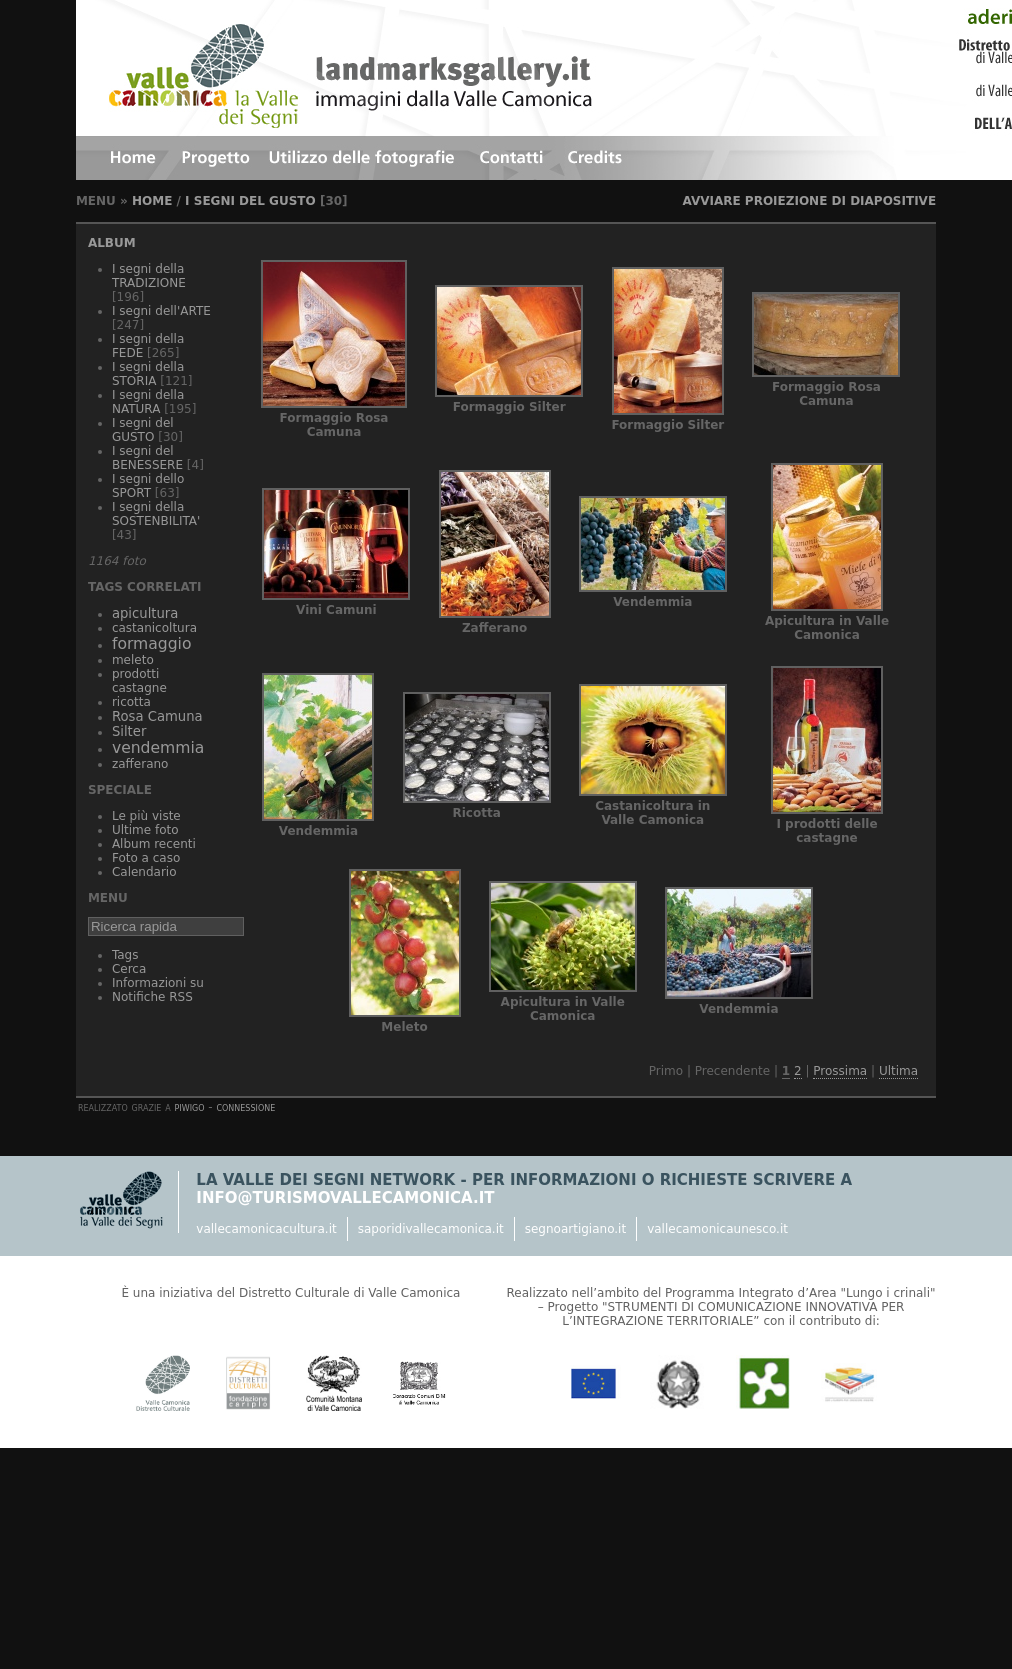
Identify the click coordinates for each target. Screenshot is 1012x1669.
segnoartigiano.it (575, 1229)
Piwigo (190, 1107)
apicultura (145, 613)
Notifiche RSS (152, 997)
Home (152, 201)
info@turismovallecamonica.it (345, 1198)
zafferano (140, 764)
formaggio (152, 644)
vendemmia (158, 748)
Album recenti (154, 844)
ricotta (131, 702)
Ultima (898, 1071)
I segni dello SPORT (148, 486)
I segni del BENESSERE (147, 458)
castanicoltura (154, 628)
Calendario (144, 872)
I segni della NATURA (148, 402)
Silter (129, 731)
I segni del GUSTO (250, 201)
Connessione (245, 1107)
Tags (125, 955)
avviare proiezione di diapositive (809, 201)
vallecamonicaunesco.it (717, 1229)
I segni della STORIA (148, 374)
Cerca (129, 969)
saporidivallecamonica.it (431, 1229)
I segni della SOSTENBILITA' (156, 514)
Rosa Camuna (157, 716)
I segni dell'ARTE (161, 311)
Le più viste (146, 816)
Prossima (840, 1071)
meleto (133, 660)
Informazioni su (158, 983)
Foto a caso (146, 858)
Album (112, 243)
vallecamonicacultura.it (266, 1229)
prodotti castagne (139, 681)
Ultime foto (145, 830)
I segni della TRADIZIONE (149, 276)
